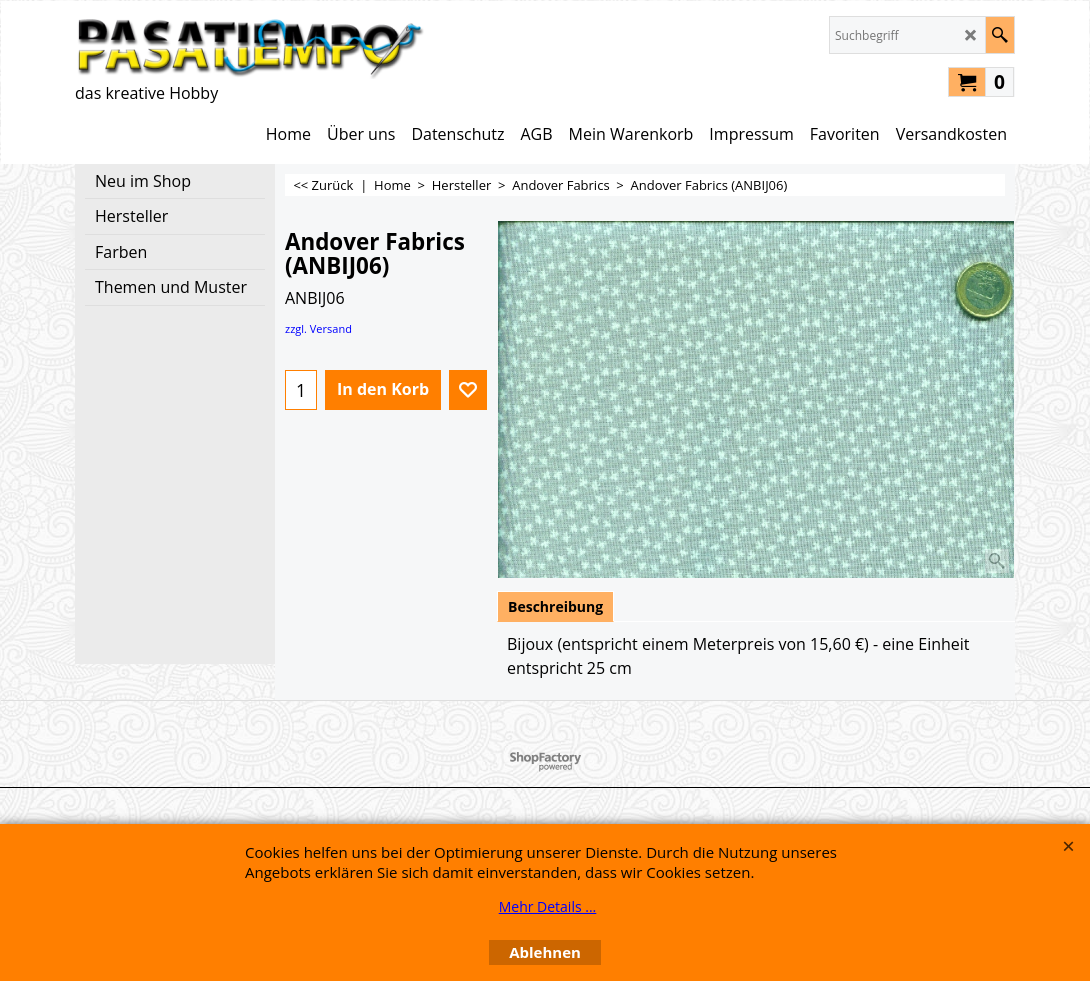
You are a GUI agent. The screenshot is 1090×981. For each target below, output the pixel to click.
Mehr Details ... (548, 906)
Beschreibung (555, 606)
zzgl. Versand (318, 328)
